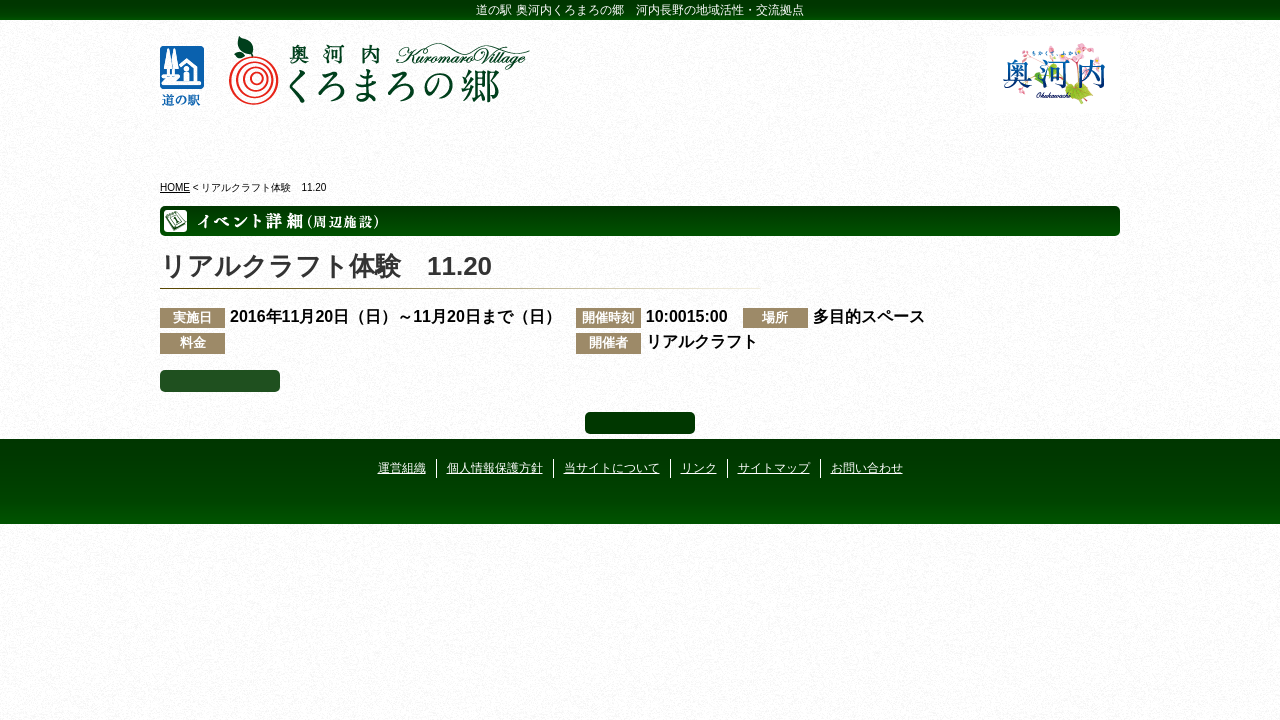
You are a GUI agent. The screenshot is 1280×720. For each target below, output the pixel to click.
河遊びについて (881, 139)
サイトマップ (774, 468)
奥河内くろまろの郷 (237, 139)
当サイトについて (612, 468)
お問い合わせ (867, 468)
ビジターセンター (398, 139)
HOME (175, 187)
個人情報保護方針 (495, 468)
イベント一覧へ (220, 381)
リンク (699, 468)
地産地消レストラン (720, 139)
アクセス (1042, 139)
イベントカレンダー (559, 139)
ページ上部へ (640, 423)
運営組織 (402, 468)
